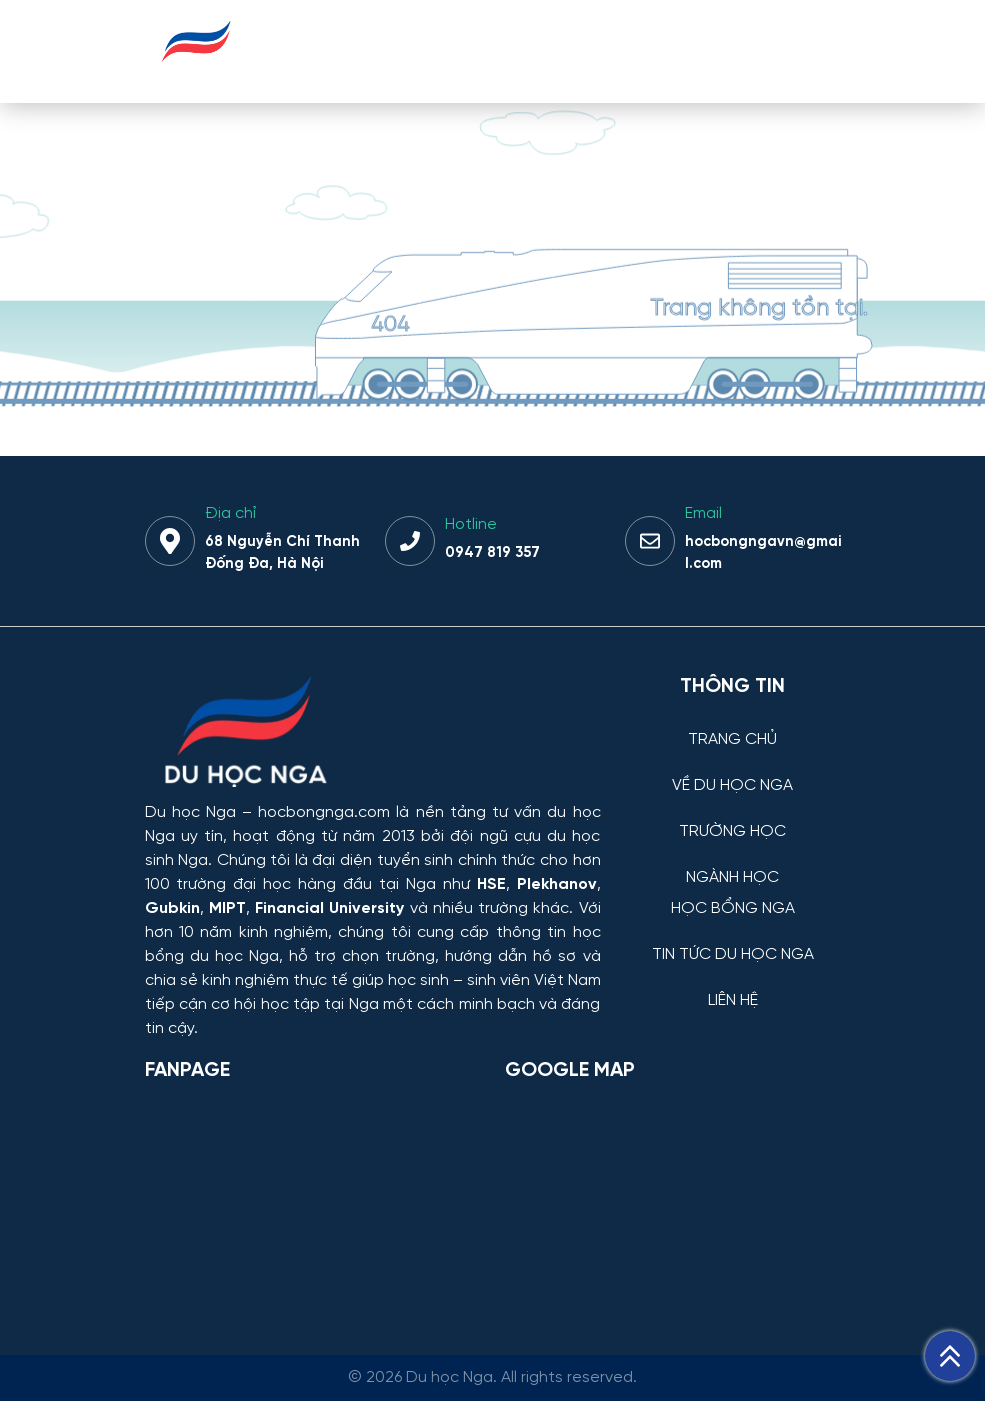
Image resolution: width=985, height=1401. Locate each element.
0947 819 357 (492, 553)
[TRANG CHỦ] (733, 724)
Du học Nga (190, 812)
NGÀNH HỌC (732, 878)
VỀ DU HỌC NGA (732, 786)
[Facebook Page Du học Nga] (313, 1201)
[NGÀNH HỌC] (733, 862)
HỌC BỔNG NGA (733, 909)
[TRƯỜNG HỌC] (733, 816)
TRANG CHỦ (732, 740)
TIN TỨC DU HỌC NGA (733, 955)
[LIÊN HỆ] (733, 985)
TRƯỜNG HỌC (732, 832)
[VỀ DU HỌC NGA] (733, 770)
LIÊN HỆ (733, 1001)
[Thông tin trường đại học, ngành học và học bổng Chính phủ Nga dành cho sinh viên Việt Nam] (373, 734)
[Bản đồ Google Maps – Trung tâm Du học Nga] (655, 1201)
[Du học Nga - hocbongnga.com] (196, 73)
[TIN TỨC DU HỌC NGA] (733, 939)
